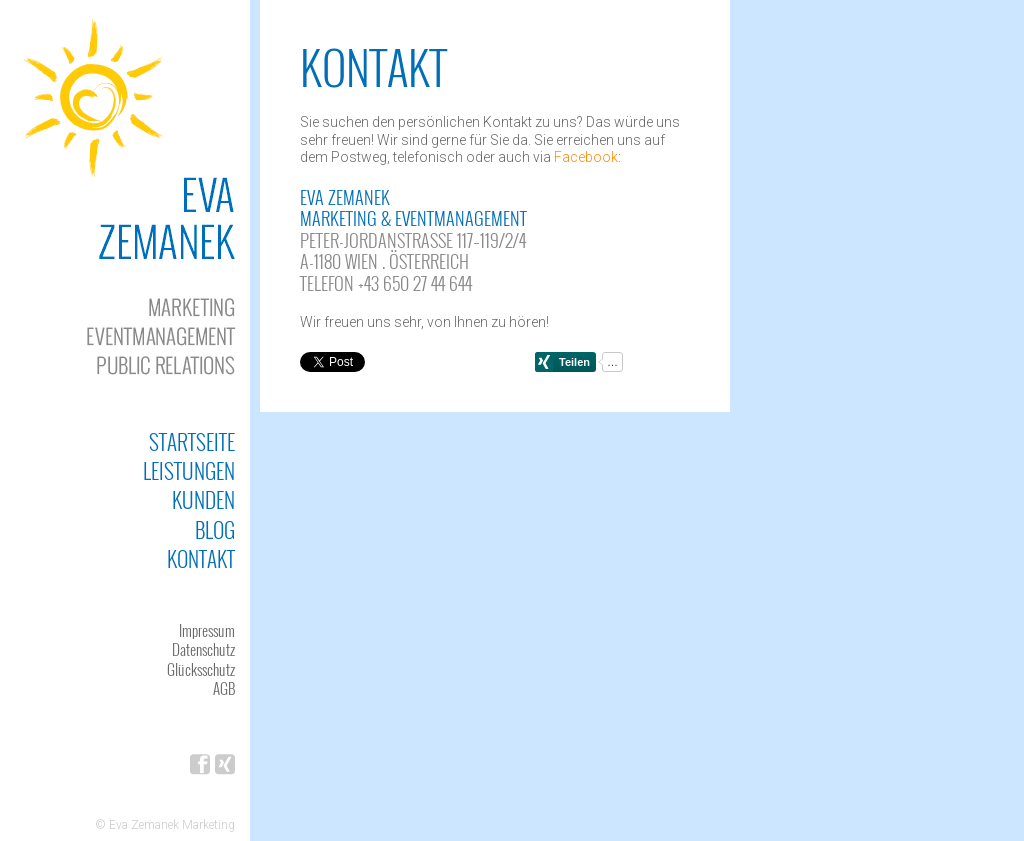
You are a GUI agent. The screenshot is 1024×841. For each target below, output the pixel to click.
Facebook (586, 157)
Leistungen (189, 470)
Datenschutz (203, 649)
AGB (224, 688)
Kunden (203, 499)
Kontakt (201, 558)
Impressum (207, 630)
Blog (215, 529)
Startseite (192, 441)
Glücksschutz (201, 669)
